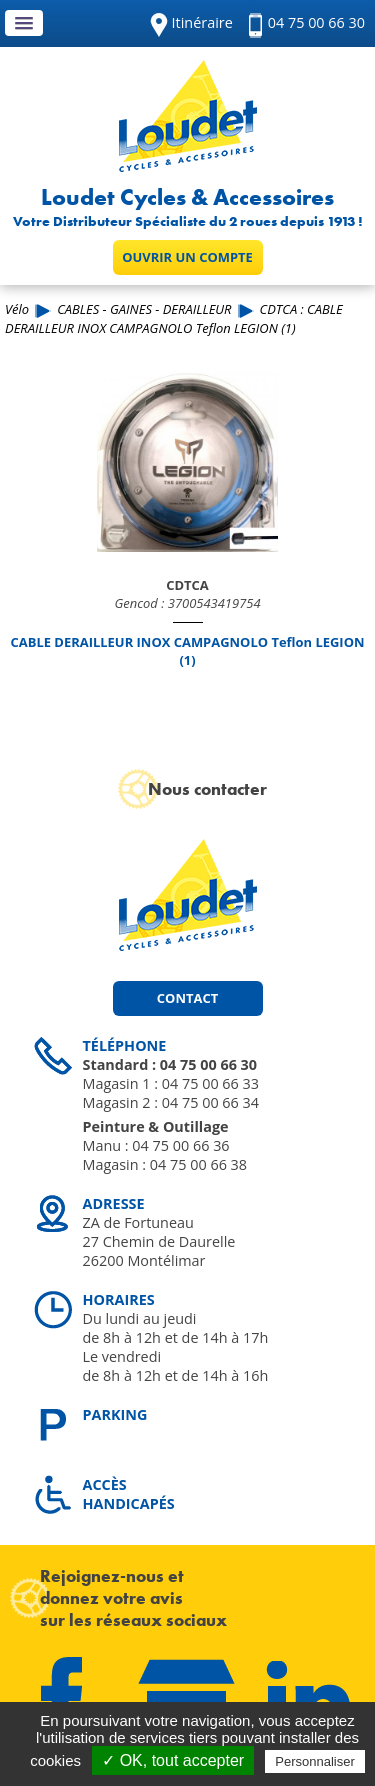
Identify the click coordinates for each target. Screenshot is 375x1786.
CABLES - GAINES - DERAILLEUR (144, 309)
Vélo (17, 309)
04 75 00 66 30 (316, 22)
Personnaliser (315, 1761)
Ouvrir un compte (187, 257)
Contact (187, 998)
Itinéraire (202, 22)
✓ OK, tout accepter (173, 1760)
